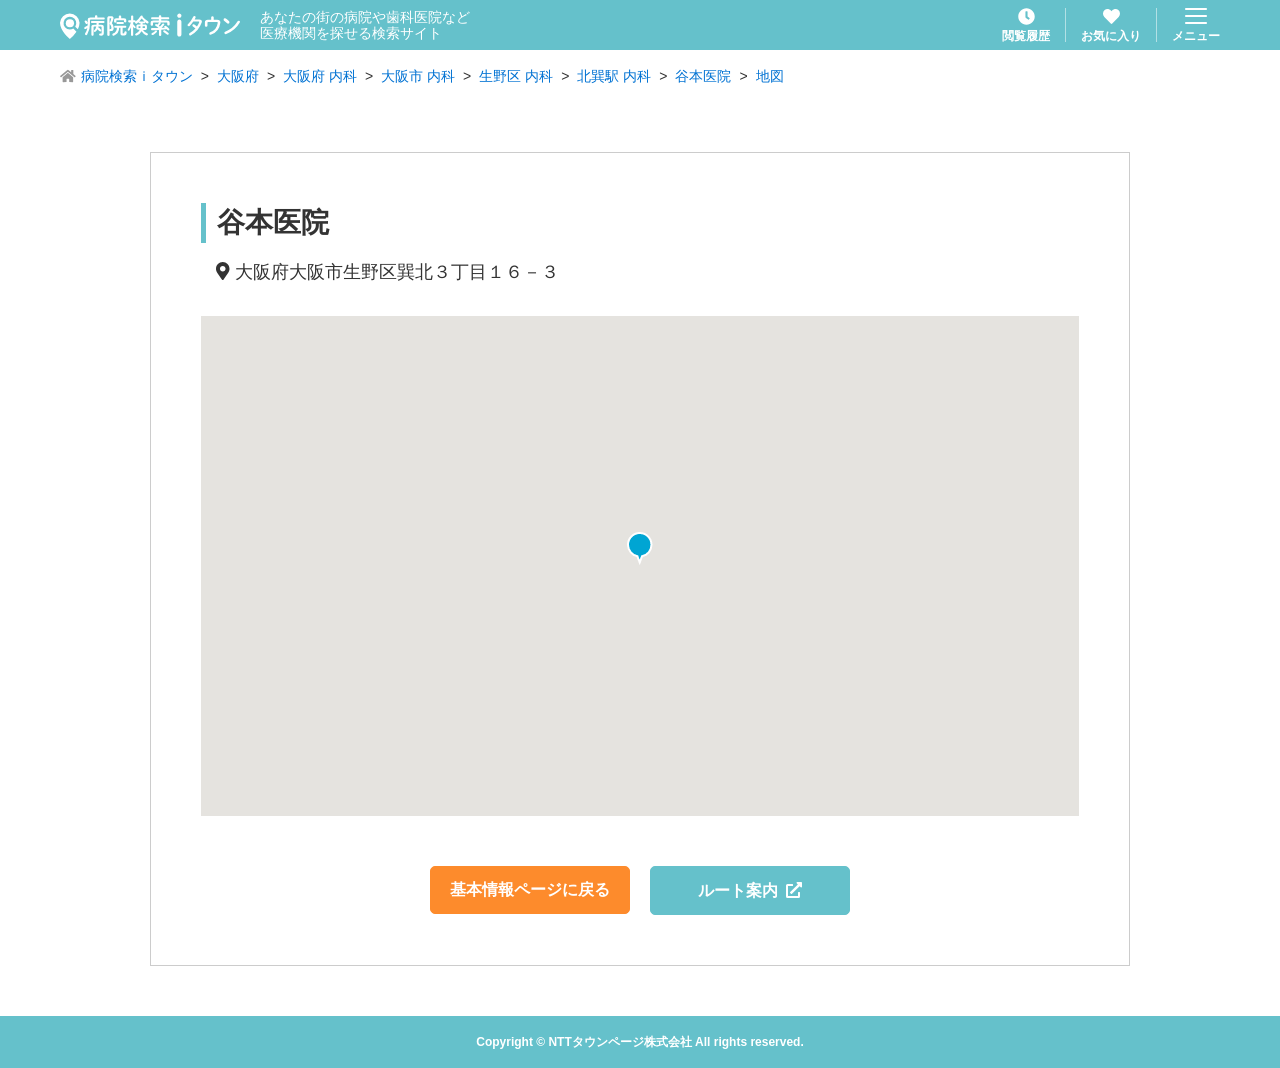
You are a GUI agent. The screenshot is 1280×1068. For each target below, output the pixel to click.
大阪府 (238, 76)
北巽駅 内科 (614, 76)
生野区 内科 (516, 76)
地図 (770, 76)
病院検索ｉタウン (137, 76)
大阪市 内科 (418, 76)
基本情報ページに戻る (530, 889)
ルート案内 (750, 890)
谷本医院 (703, 76)
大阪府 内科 (320, 76)
